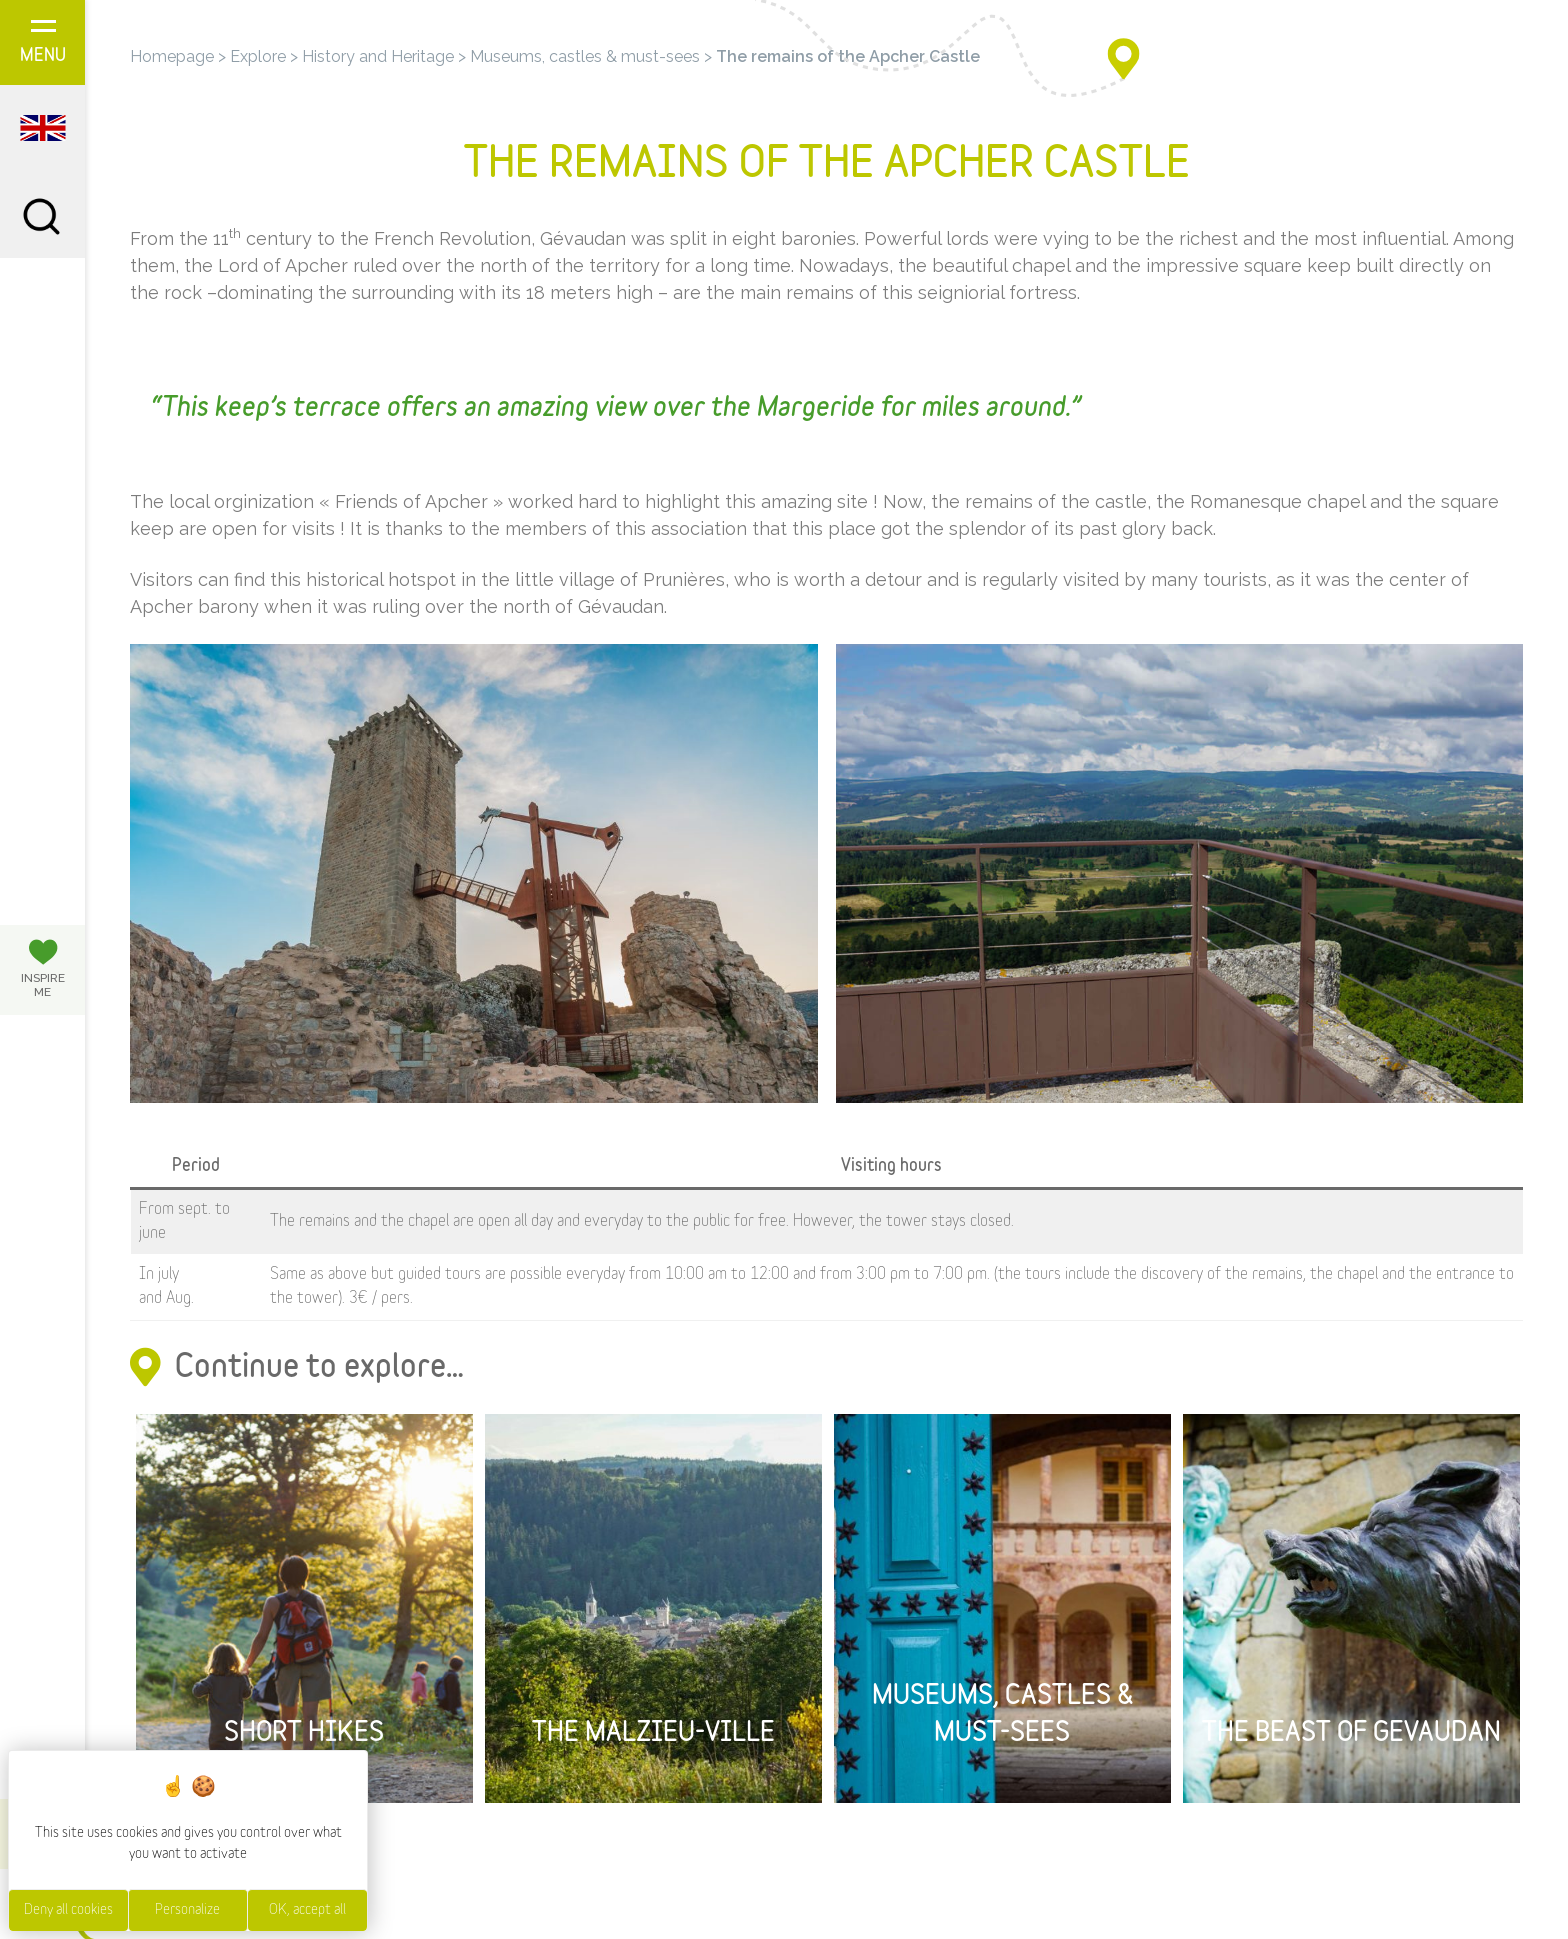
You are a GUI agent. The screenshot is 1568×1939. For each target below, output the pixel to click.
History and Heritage (378, 56)
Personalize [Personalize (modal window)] (187, 1910)
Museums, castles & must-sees (585, 56)
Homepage (172, 56)
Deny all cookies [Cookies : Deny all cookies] (68, 1910)
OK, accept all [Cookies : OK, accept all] (307, 1910)
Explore (258, 56)
